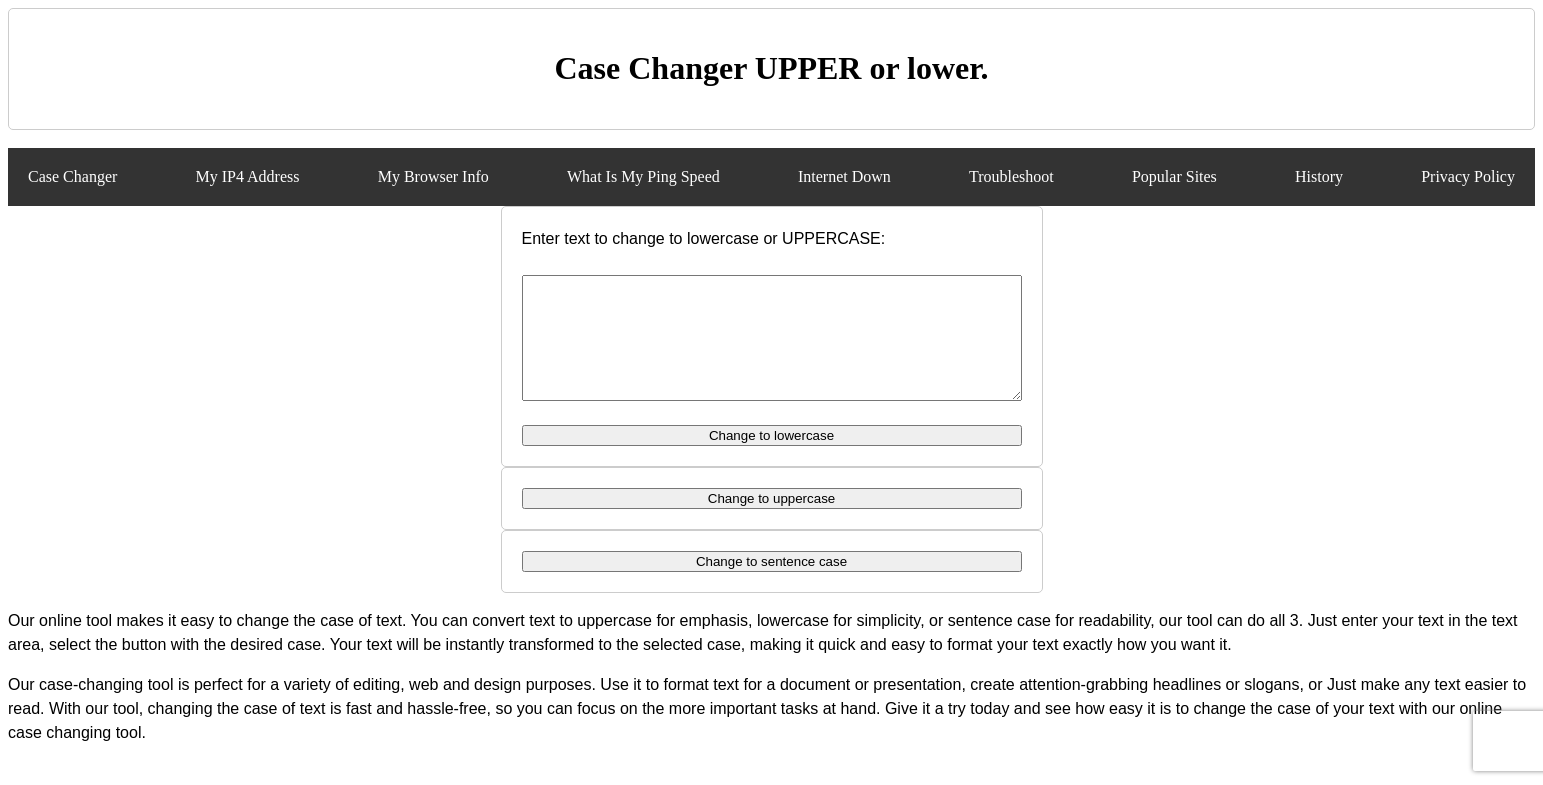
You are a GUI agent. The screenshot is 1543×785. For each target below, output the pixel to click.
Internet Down (844, 176)
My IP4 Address (247, 176)
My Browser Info (433, 176)
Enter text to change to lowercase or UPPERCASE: (704, 238)
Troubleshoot (1011, 176)
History (1319, 176)
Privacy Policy (1468, 176)
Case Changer (72, 176)
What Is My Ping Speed (643, 176)
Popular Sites (1174, 176)
